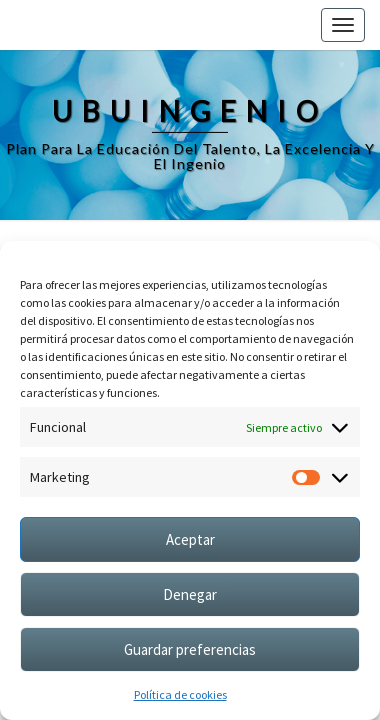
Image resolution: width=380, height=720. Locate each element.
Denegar (190, 594)
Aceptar (190, 539)
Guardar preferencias (190, 649)
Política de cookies (180, 694)
